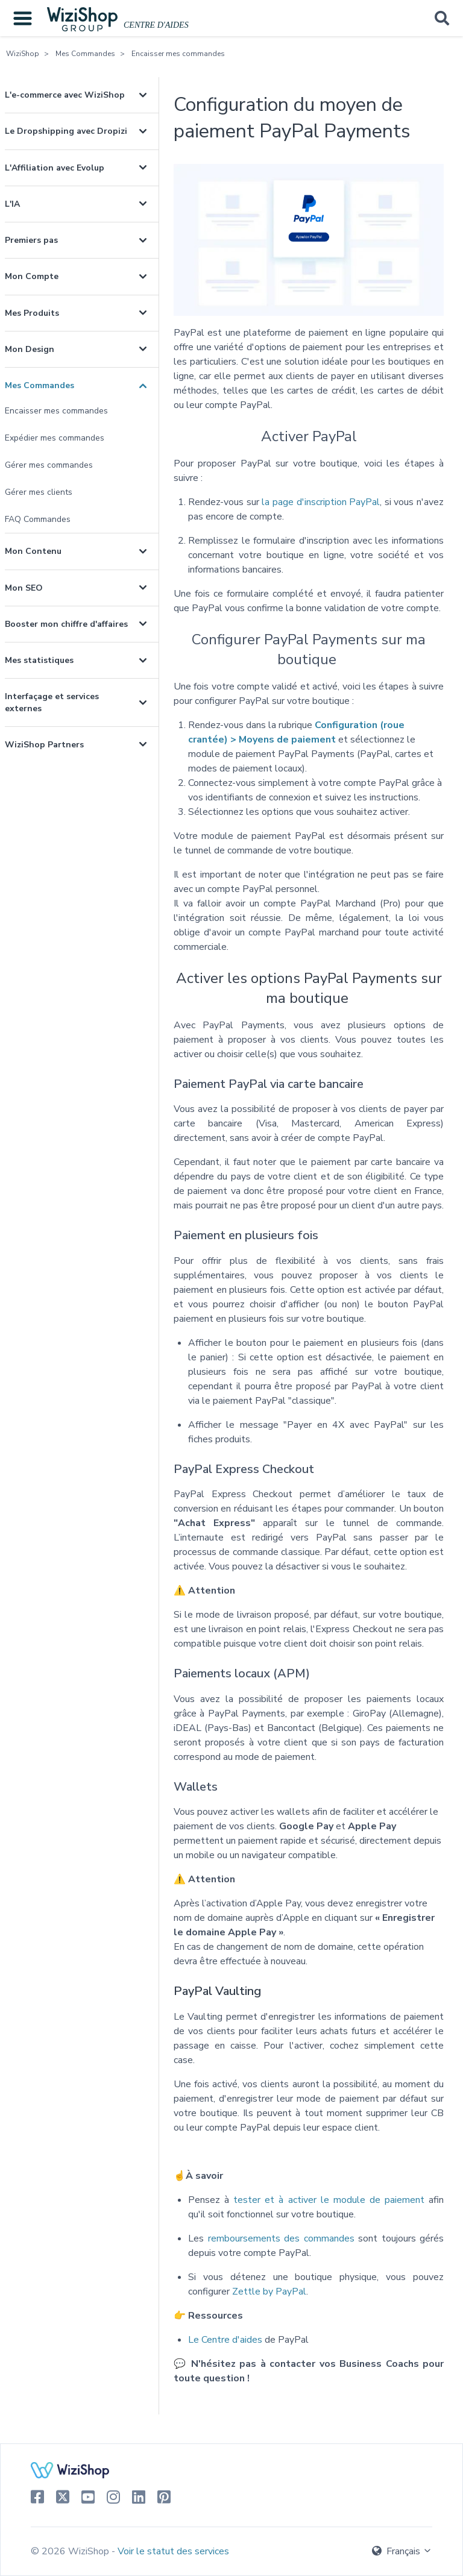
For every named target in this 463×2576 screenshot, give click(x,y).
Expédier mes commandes (54, 438)
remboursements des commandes (281, 2238)
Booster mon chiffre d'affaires (66, 624)
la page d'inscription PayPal (321, 502)
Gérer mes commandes (49, 465)
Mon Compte (31, 276)
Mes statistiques (39, 660)
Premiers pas (31, 240)
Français (402, 2551)
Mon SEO (24, 588)
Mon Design (29, 349)
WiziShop (22, 53)
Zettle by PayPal (269, 2291)
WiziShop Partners (44, 744)
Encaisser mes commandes (178, 53)
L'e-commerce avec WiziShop (65, 95)
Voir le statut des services (173, 2551)
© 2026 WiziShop (71, 2551)
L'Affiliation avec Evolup (54, 168)
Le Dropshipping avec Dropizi (66, 131)
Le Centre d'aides (225, 2339)
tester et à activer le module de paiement (328, 2200)
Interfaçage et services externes (52, 702)
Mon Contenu (33, 551)
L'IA (12, 204)
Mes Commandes (85, 53)
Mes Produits (32, 313)
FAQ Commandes (38, 519)
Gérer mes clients (38, 492)
